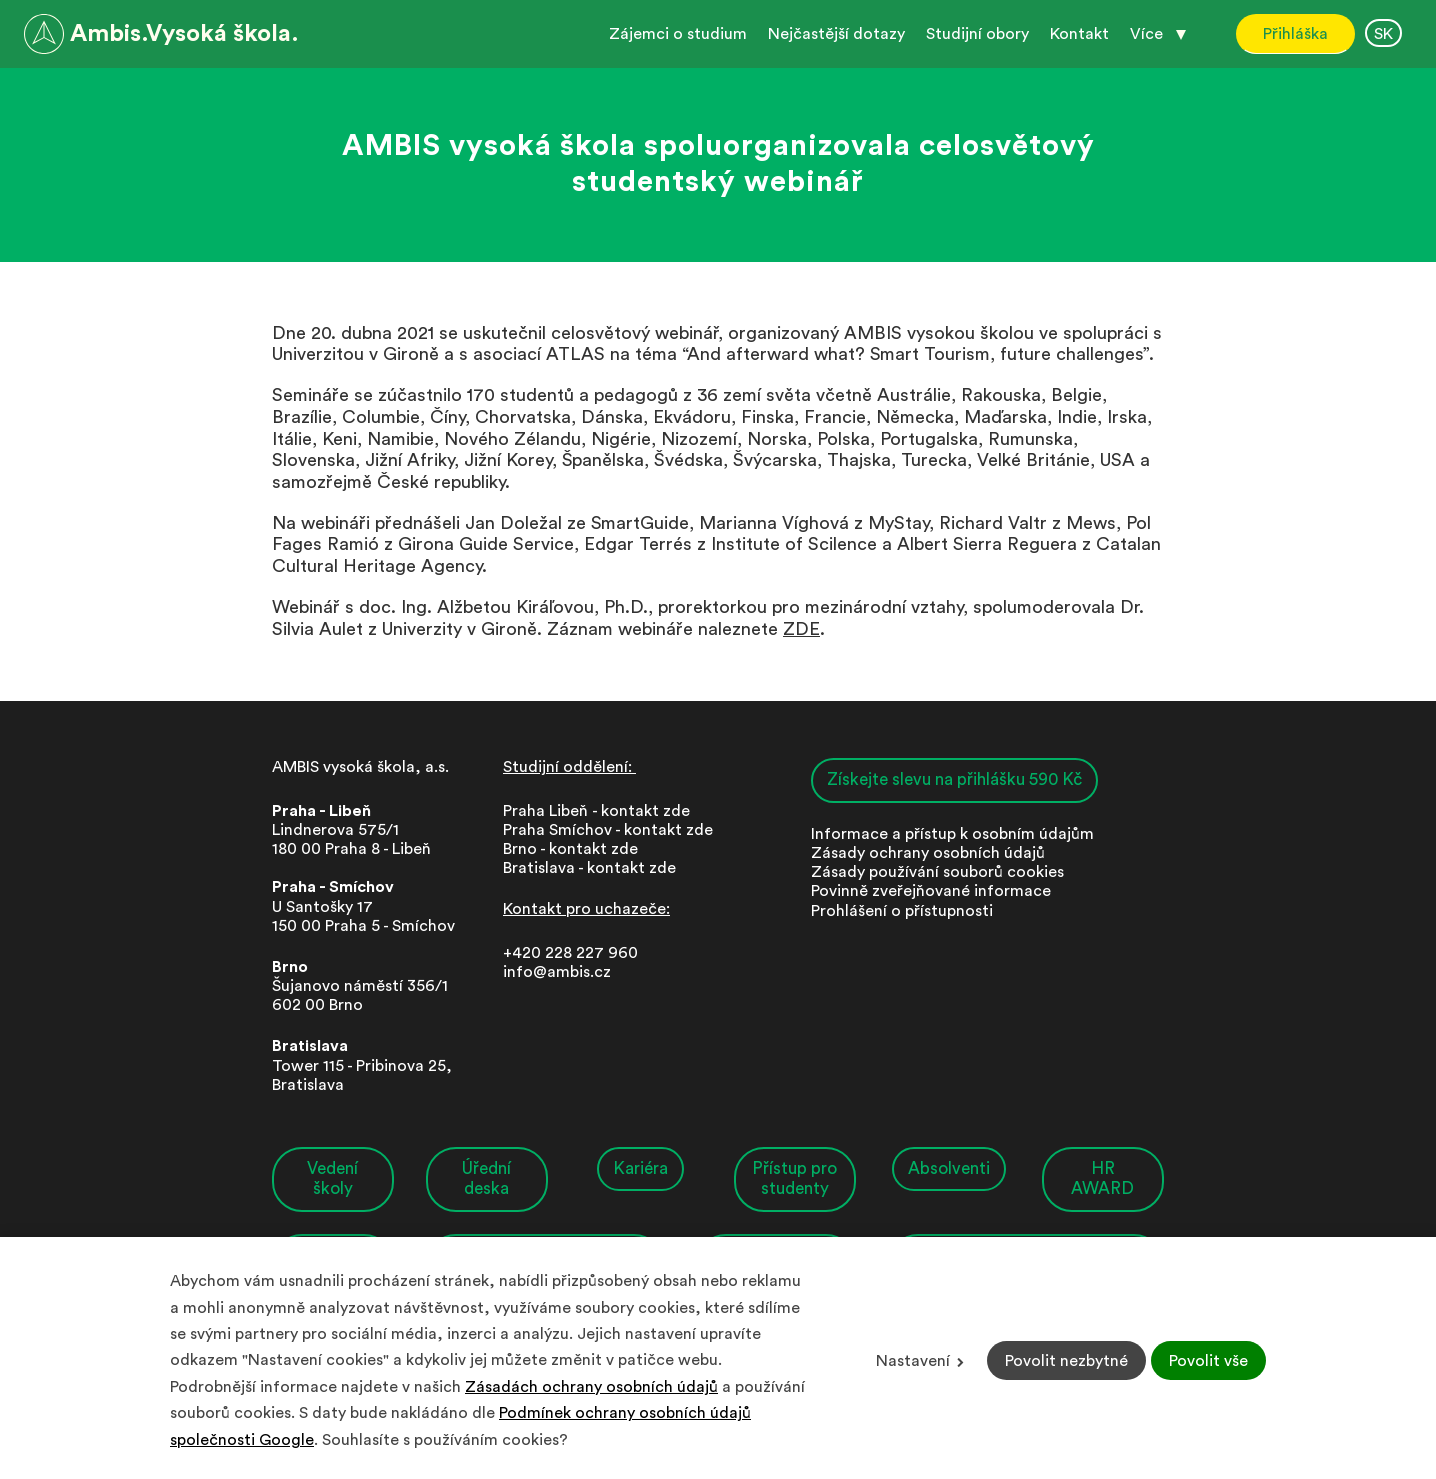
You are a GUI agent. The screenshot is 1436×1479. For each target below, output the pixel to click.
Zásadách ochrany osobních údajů (591, 1387)
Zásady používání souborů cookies (937, 873)
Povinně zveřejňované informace (931, 892)
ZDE (801, 629)
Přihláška (1295, 34)
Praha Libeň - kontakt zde (600, 811)
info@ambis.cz (557, 972)
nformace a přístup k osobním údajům (954, 834)
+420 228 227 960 (570, 953)
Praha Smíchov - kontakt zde (608, 830)
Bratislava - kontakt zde (589, 869)
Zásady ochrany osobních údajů (928, 853)
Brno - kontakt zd (566, 849)
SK (1383, 34)
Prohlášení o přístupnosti (902, 911)
